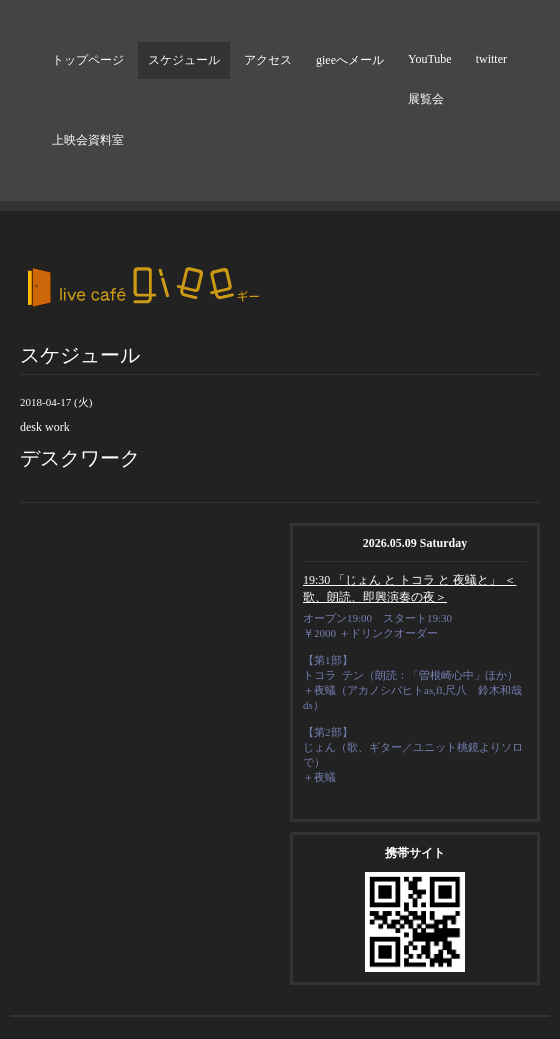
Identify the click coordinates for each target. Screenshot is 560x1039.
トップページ (88, 60)
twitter (491, 59)
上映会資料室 (88, 140)
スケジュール (184, 60)
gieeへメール (350, 60)
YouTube (430, 59)
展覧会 (426, 99)
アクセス (268, 60)
